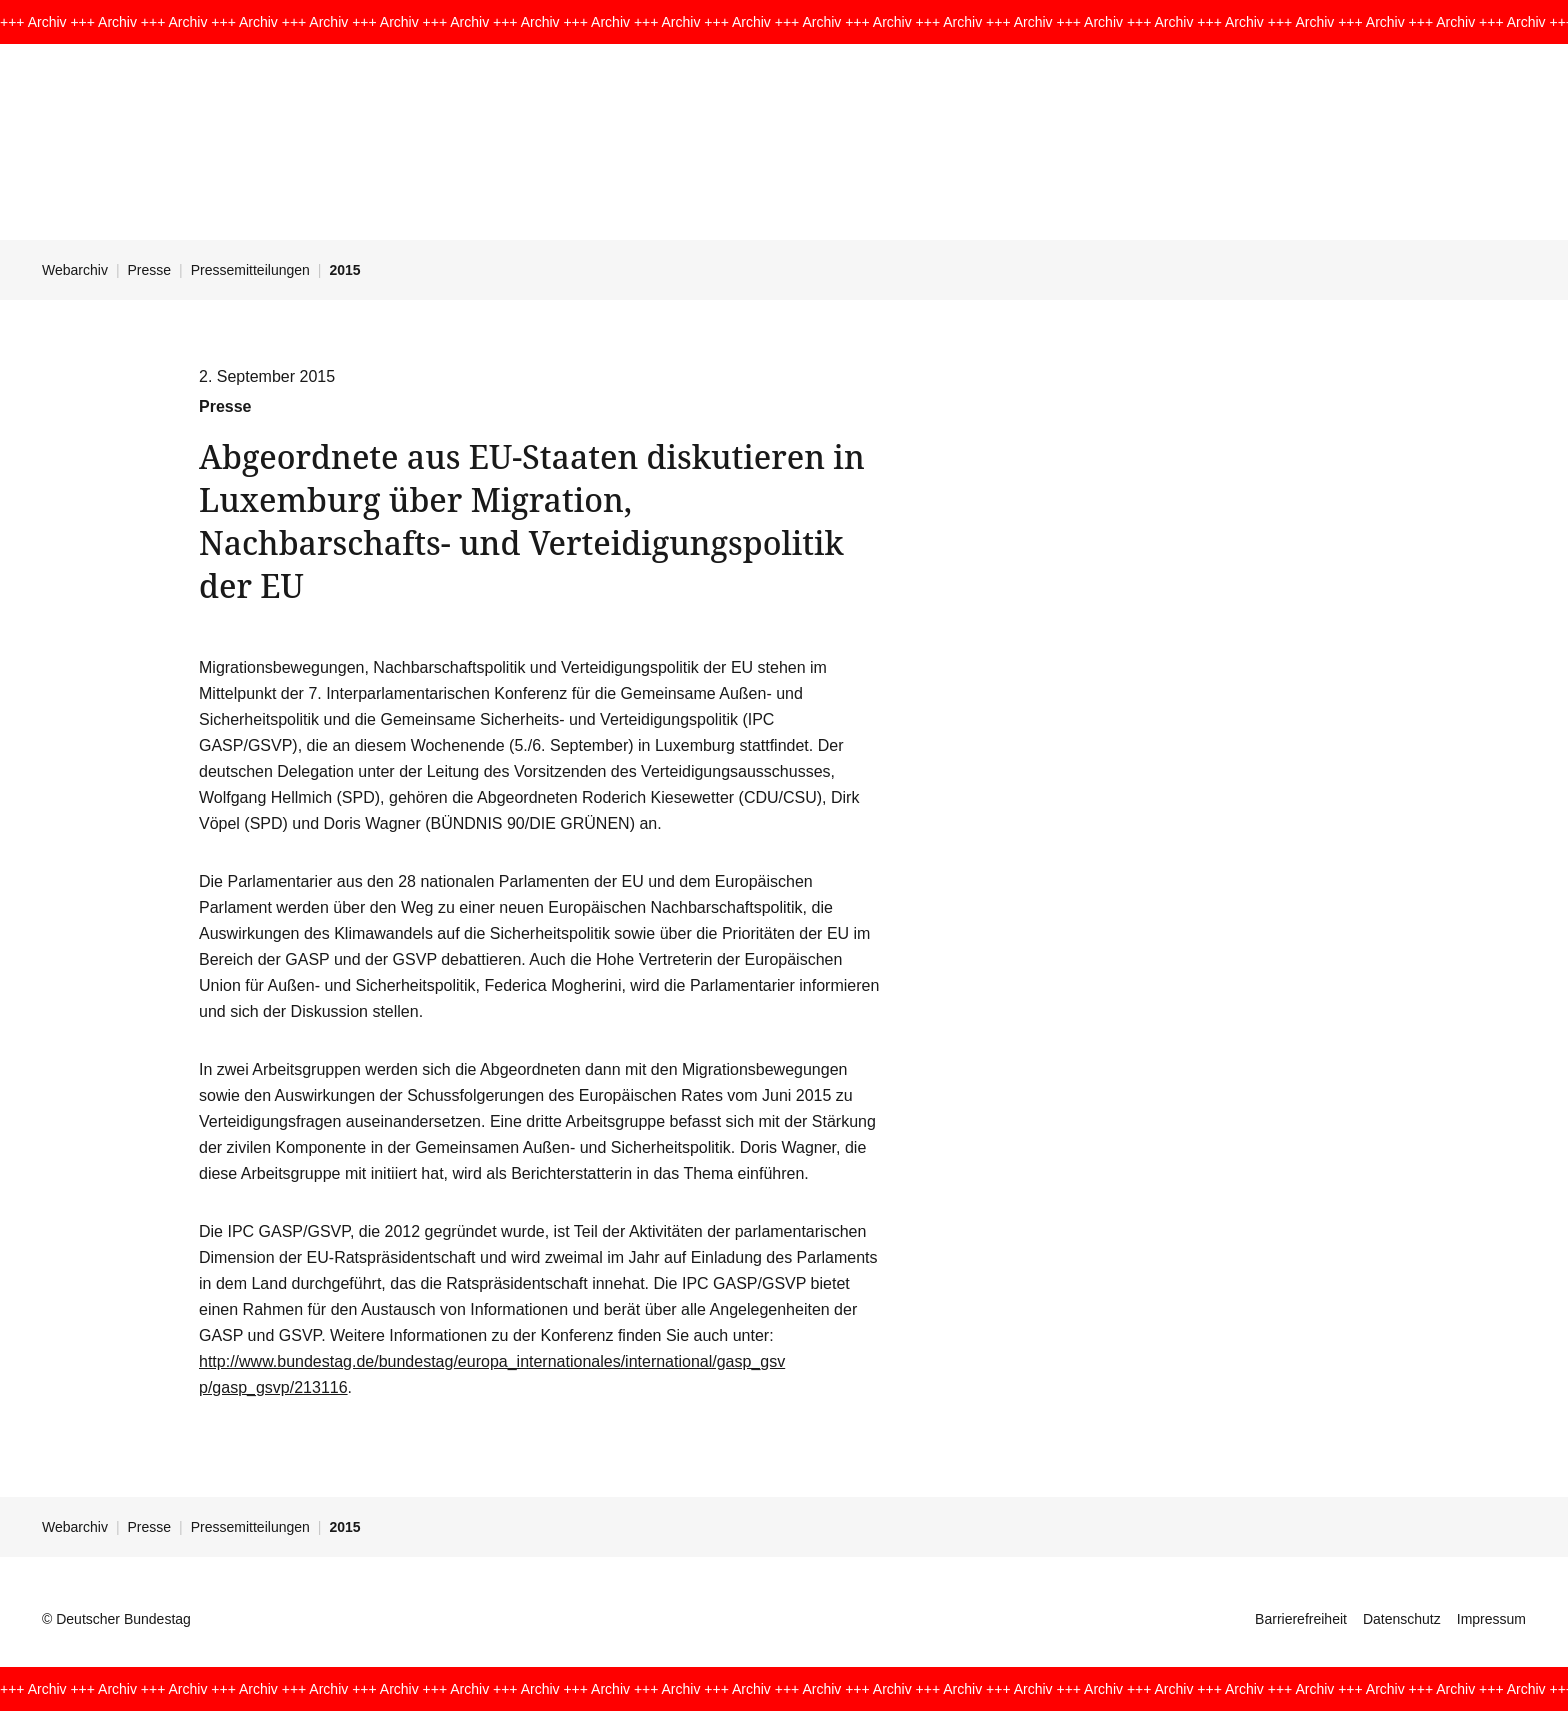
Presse (150, 270)
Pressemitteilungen (250, 270)
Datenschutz (1402, 1619)
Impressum (1491, 1619)
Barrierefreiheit (1301, 1619)
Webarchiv (75, 270)
